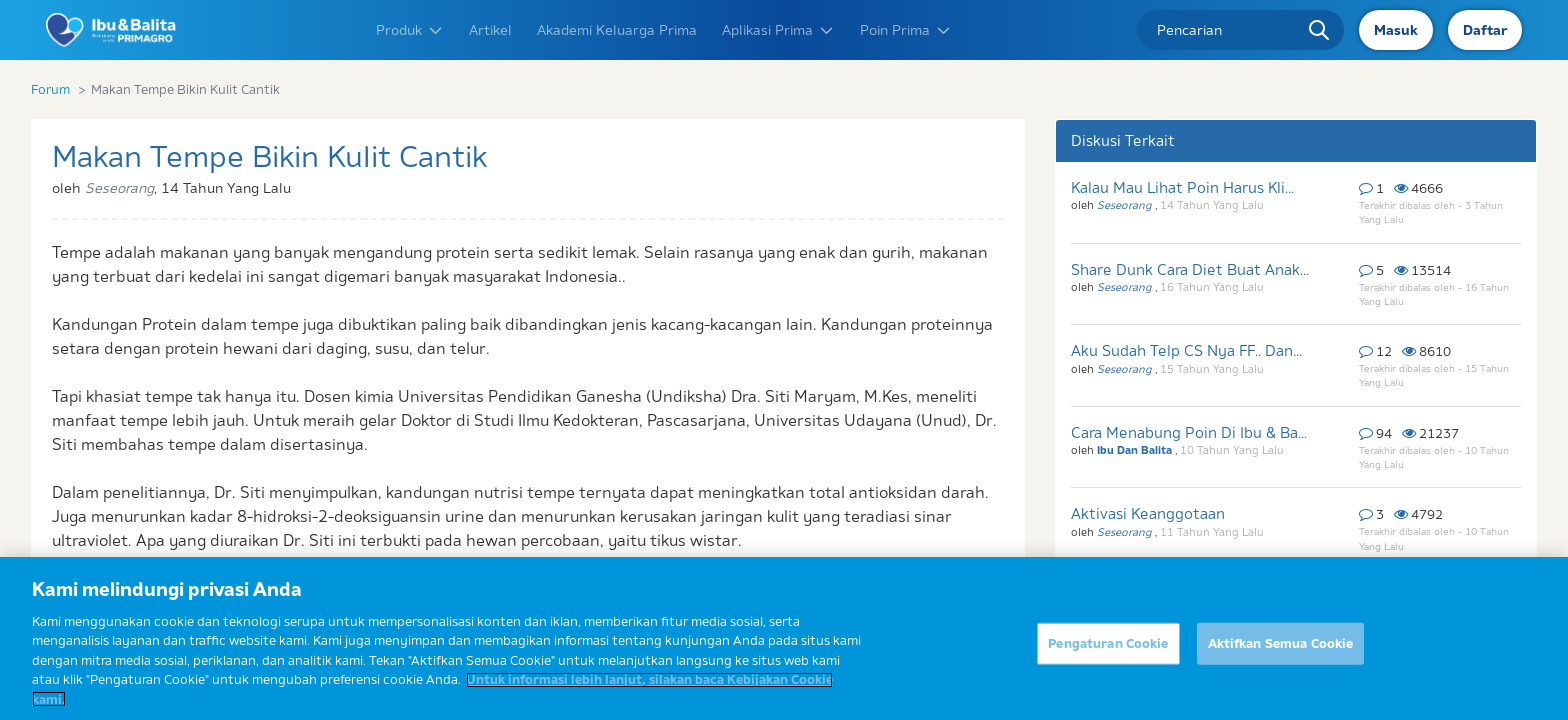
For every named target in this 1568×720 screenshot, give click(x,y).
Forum (50, 89)
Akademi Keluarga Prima (617, 30)
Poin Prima (906, 30)
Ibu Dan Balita (1136, 450)
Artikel (490, 30)
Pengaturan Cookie (1108, 650)
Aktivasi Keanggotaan (1148, 513)
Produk (410, 30)
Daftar (1485, 30)
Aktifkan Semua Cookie (1281, 650)
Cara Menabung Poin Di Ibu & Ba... (1189, 432)
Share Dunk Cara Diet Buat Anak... (1190, 269)
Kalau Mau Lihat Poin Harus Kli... (1182, 187)
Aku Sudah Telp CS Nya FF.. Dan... (1186, 350)
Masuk (1396, 30)
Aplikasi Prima (778, 30)
